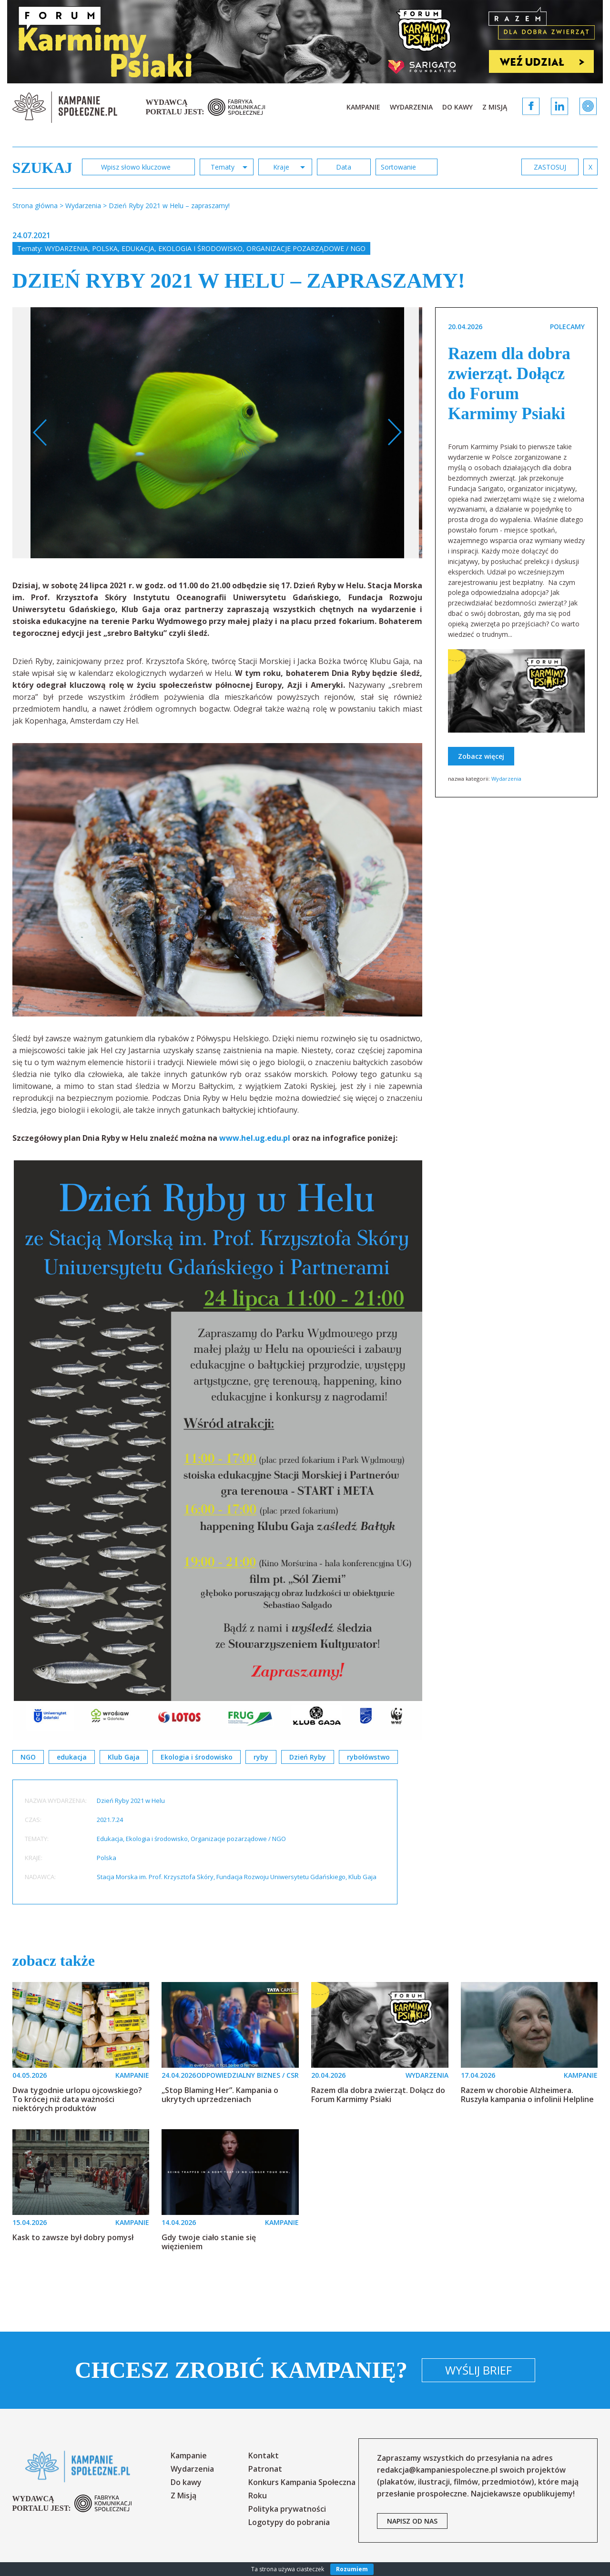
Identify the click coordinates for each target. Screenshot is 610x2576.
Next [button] (394, 432)
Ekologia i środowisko (200, 248)
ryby (261, 1756)
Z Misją (494, 106)
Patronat (265, 2469)
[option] (217, 432)
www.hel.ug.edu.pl (254, 1138)
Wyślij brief (478, 2370)
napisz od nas (412, 2521)
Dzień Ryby (307, 1756)
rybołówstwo (368, 1756)
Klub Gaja (124, 1756)
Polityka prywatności (287, 2509)
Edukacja (138, 248)
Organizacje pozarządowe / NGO (306, 248)
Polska (105, 248)
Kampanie (363, 106)
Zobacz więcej (481, 756)
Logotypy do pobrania (289, 2522)
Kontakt (263, 2455)
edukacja (72, 1756)
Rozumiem (352, 2569)
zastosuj (550, 166)
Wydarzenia (411, 106)
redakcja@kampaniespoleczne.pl (437, 2470)
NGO (28, 1756)
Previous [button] (40, 432)
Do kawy (457, 106)
